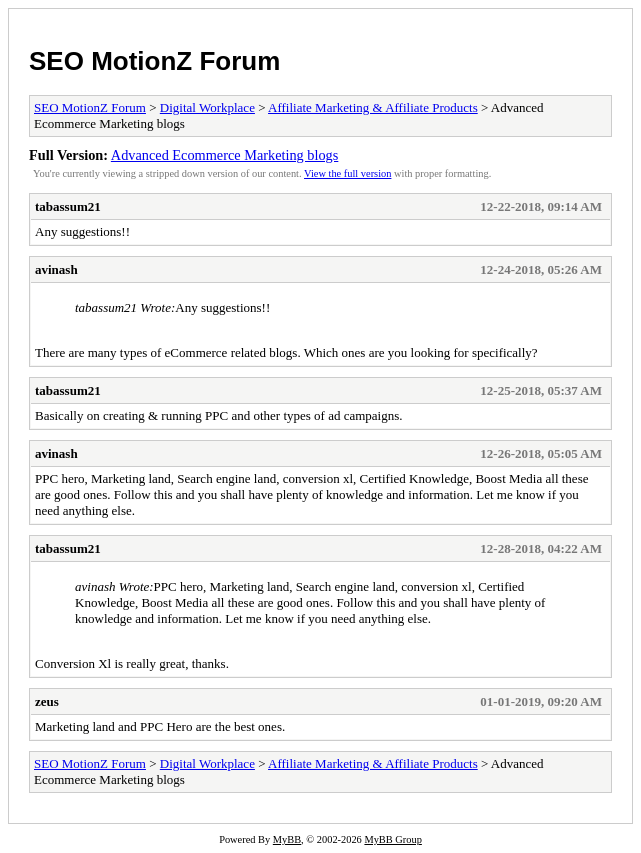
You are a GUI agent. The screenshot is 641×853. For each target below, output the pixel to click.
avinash (56, 269)
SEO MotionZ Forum (154, 61)
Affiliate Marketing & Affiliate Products (373, 107)
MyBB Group (392, 839)
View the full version (347, 173)
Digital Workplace (207, 107)
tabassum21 (68, 206)
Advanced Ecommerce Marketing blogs (224, 155)
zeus (47, 701)
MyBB (287, 839)
